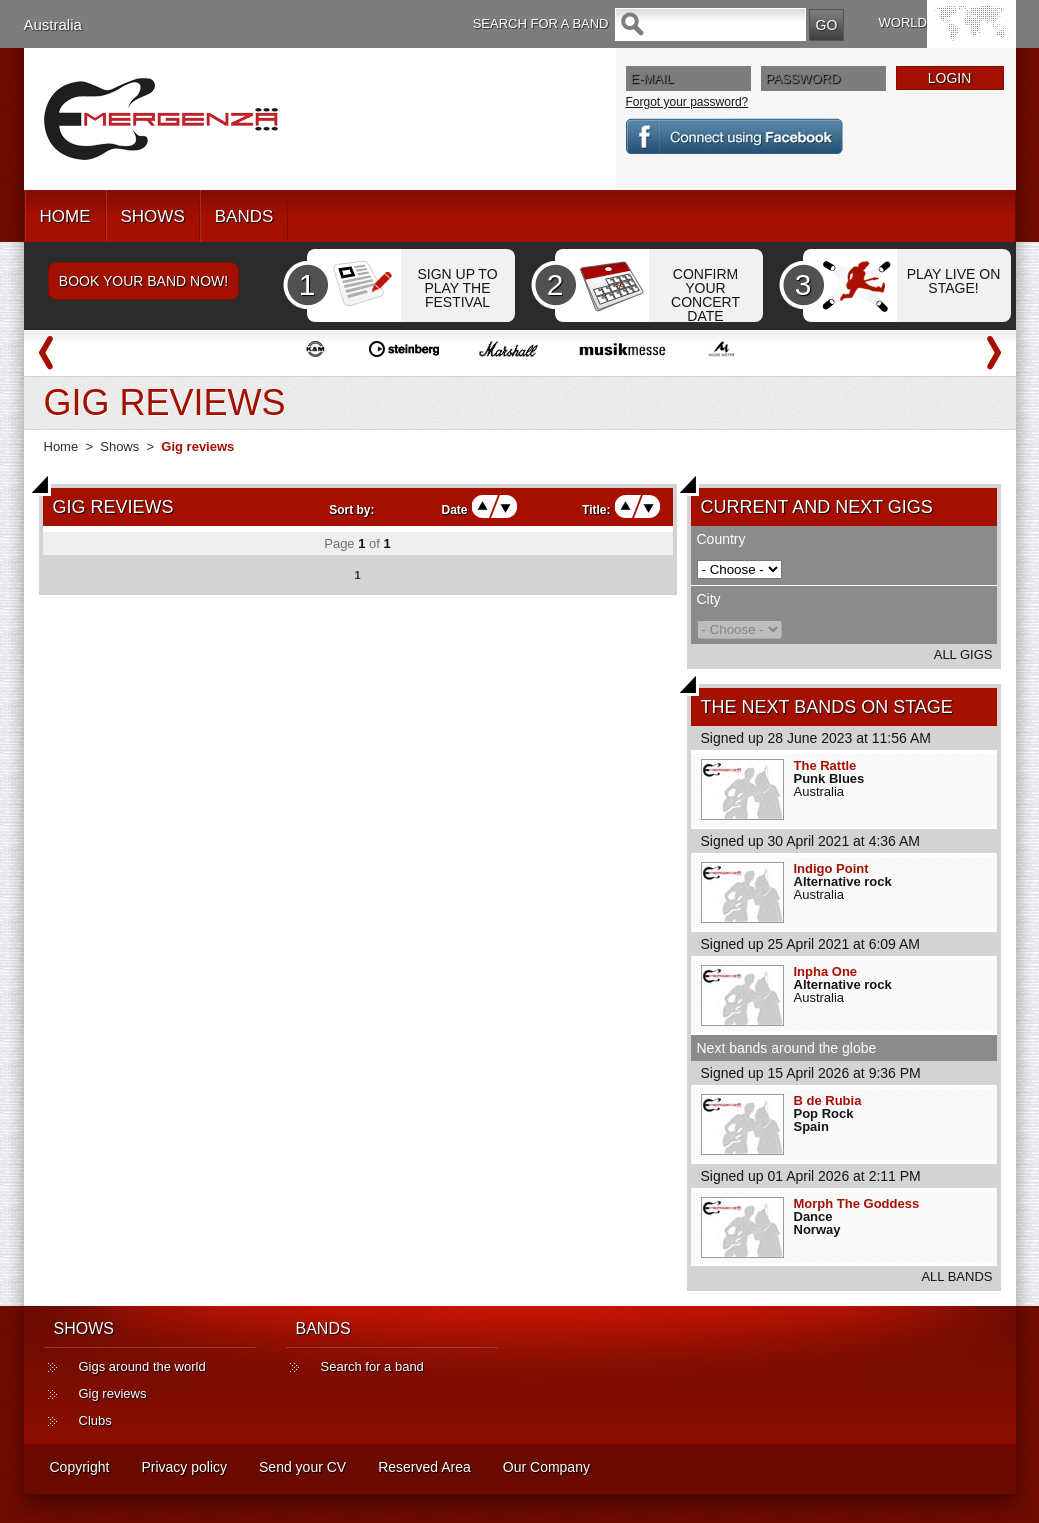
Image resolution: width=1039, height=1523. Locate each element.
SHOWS (153, 216)
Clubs (95, 1420)
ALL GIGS (963, 654)
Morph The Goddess (857, 1203)
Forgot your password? (687, 102)
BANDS (244, 216)
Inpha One (826, 971)
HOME (65, 216)
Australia (53, 24)
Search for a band (372, 1366)
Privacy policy (184, 1467)
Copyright (80, 1467)
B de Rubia (828, 1100)
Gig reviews (113, 1393)
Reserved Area (424, 1467)
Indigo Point (831, 868)
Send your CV (302, 1467)
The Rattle (825, 765)
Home (61, 446)
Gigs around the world (142, 1366)
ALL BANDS (956, 1276)
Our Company (546, 1467)
